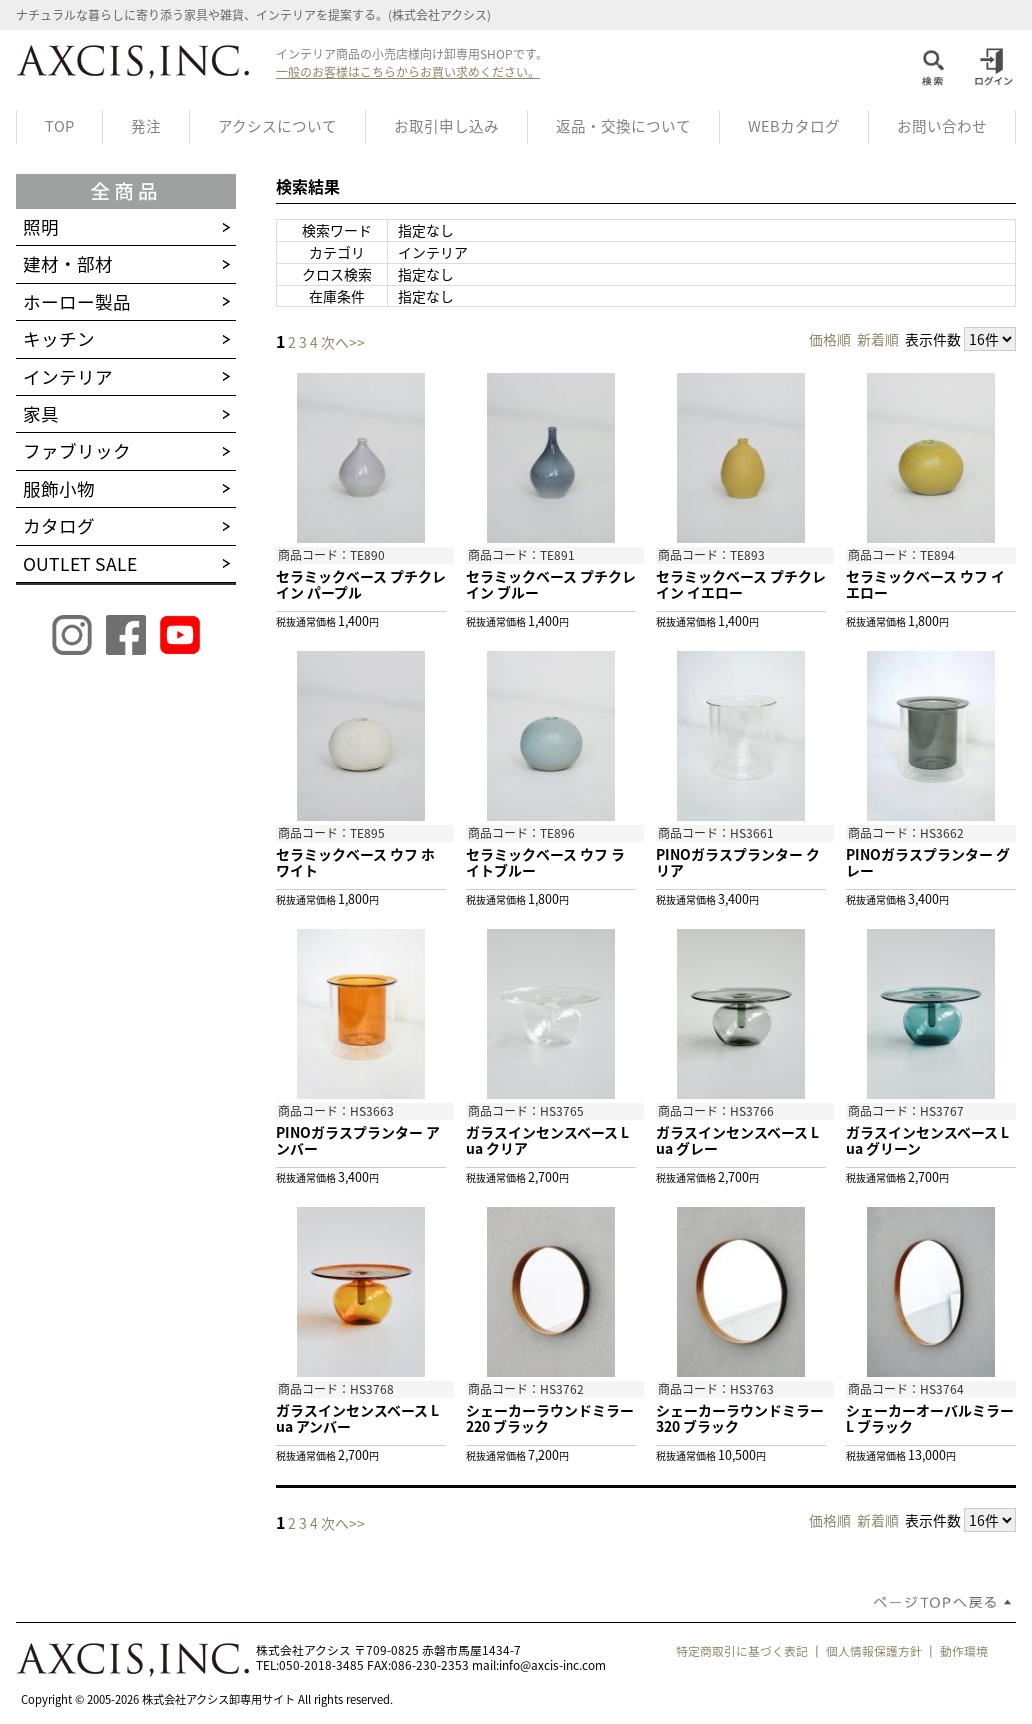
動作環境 (964, 1651)
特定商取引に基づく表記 (742, 1651)
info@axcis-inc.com (552, 1665)
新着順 (878, 339)
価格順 (830, 339)
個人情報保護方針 (874, 1651)
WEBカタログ (794, 126)
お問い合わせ (942, 126)
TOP (59, 126)
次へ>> (343, 342)
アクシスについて (277, 126)
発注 (146, 126)
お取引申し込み (446, 126)
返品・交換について (623, 126)
